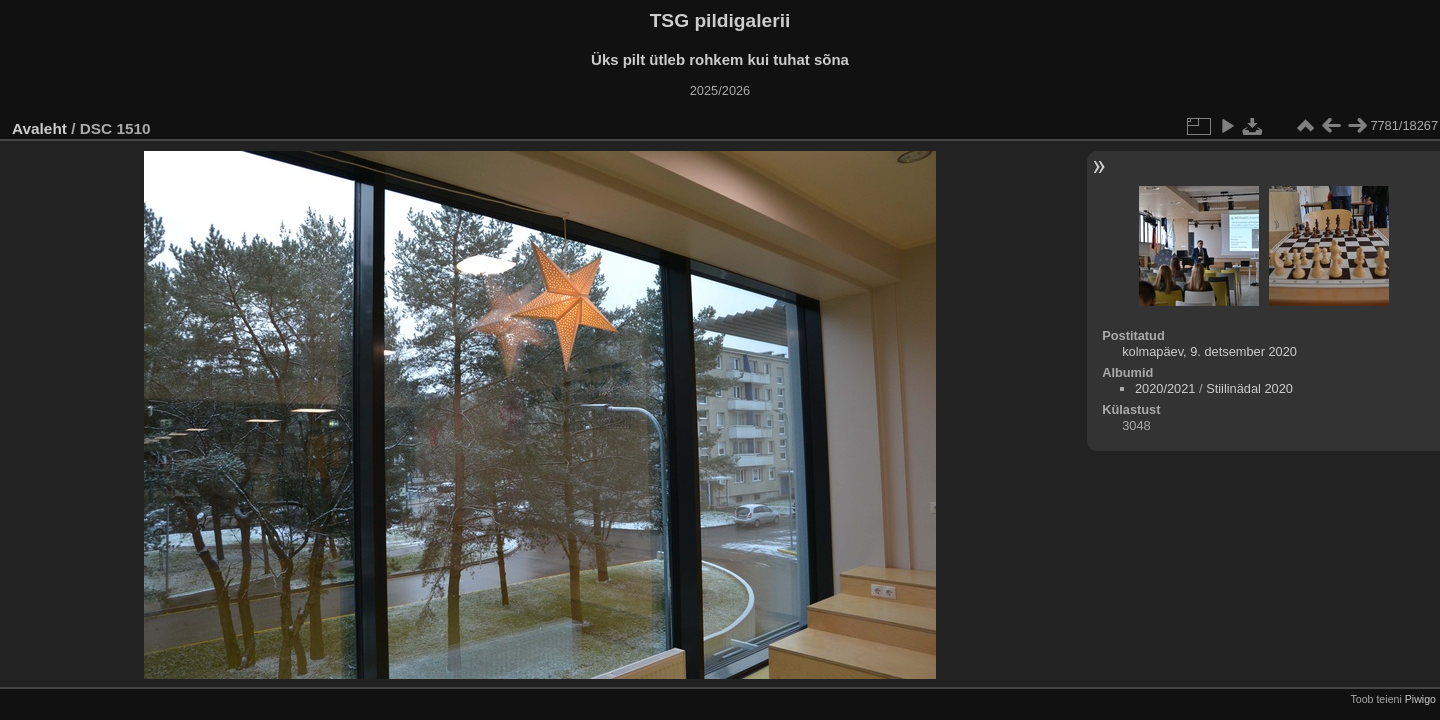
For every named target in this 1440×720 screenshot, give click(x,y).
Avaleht (39, 128)
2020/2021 (1165, 388)
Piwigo (1420, 699)
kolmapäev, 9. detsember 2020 (1209, 351)
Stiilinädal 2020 (1249, 388)
